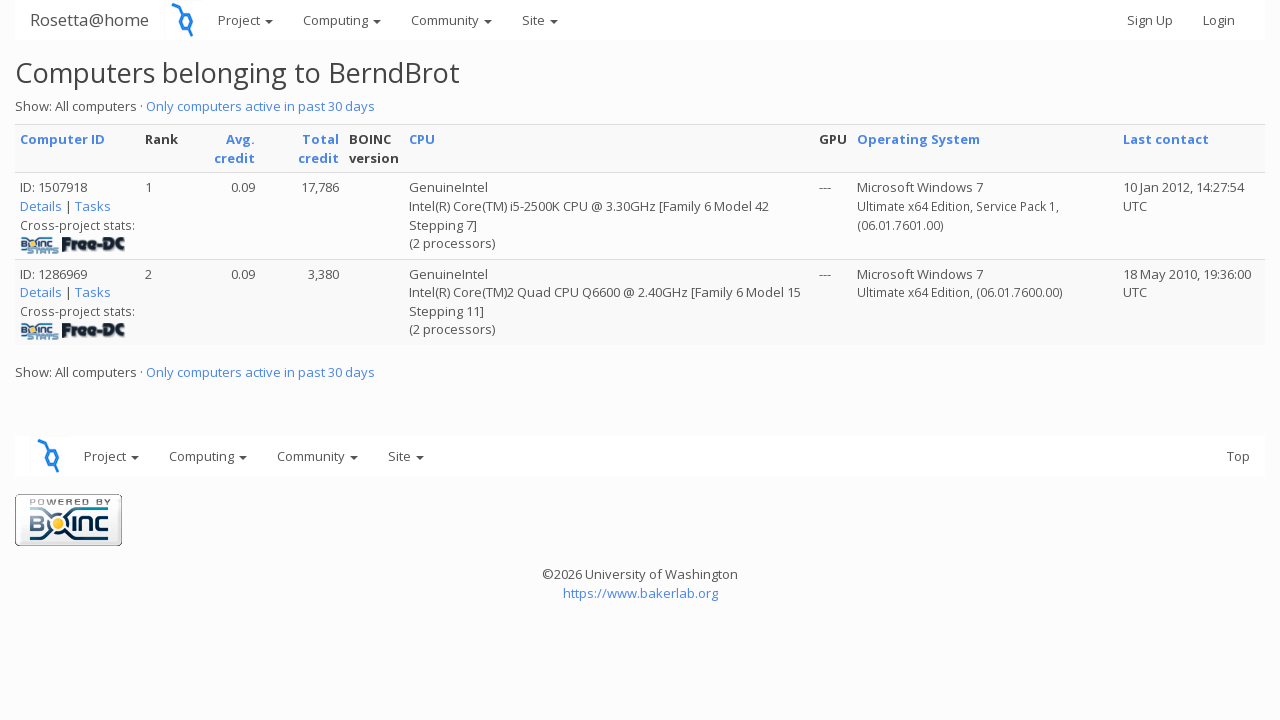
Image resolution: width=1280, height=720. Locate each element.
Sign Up (1150, 20)
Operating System (918, 139)
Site (540, 20)
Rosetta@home (89, 19)
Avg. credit (234, 148)
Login (1219, 20)
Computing (342, 20)
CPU (422, 139)
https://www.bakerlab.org (640, 593)
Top (1238, 456)
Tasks (93, 206)
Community (451, 20)
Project (245, 20)
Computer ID (62, 139)
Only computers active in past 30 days (260, 106)
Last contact (1166, 139)
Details (41, 206)
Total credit (318, 148)
